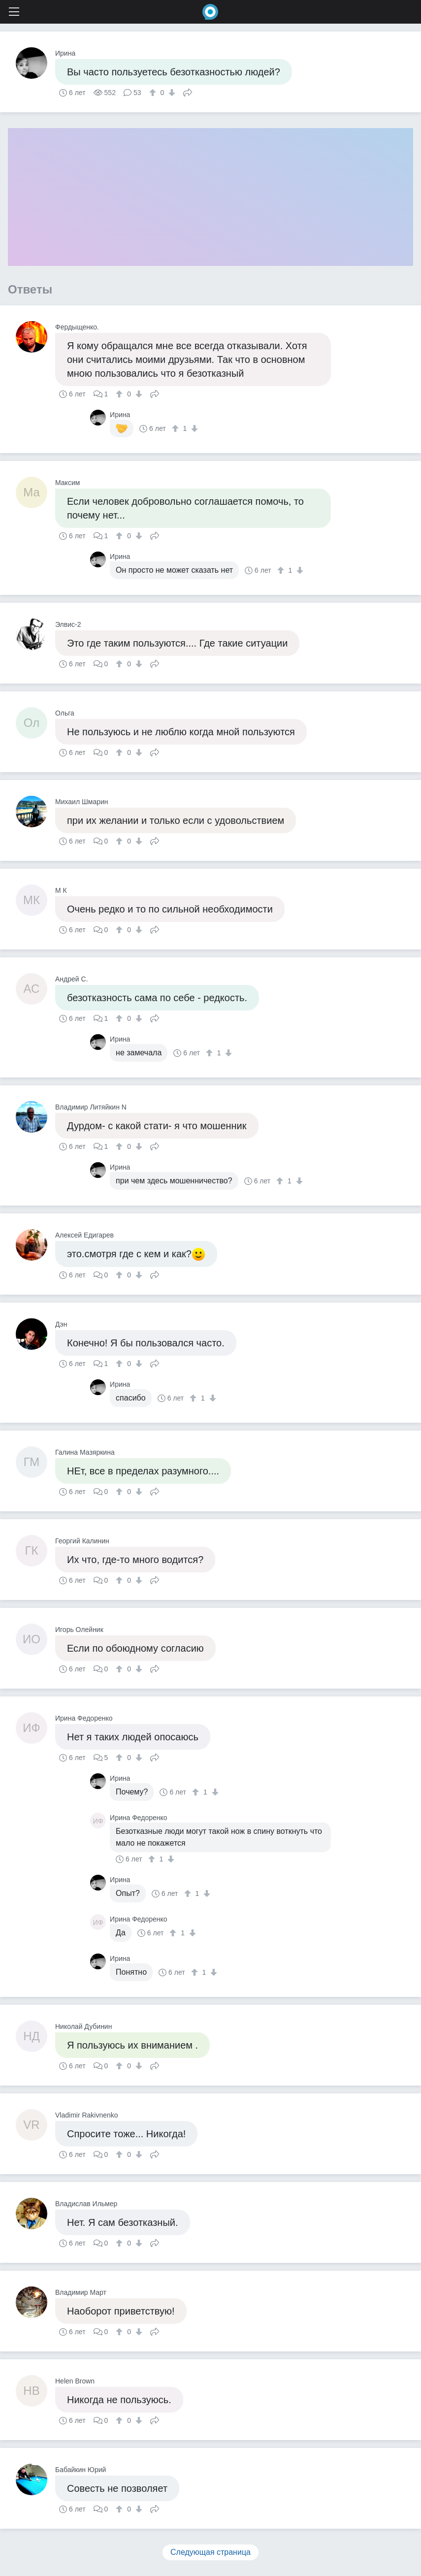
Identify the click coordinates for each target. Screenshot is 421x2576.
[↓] (170, 93)
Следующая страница (210, 2552)
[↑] (154, 93)
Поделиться (187, 92)
